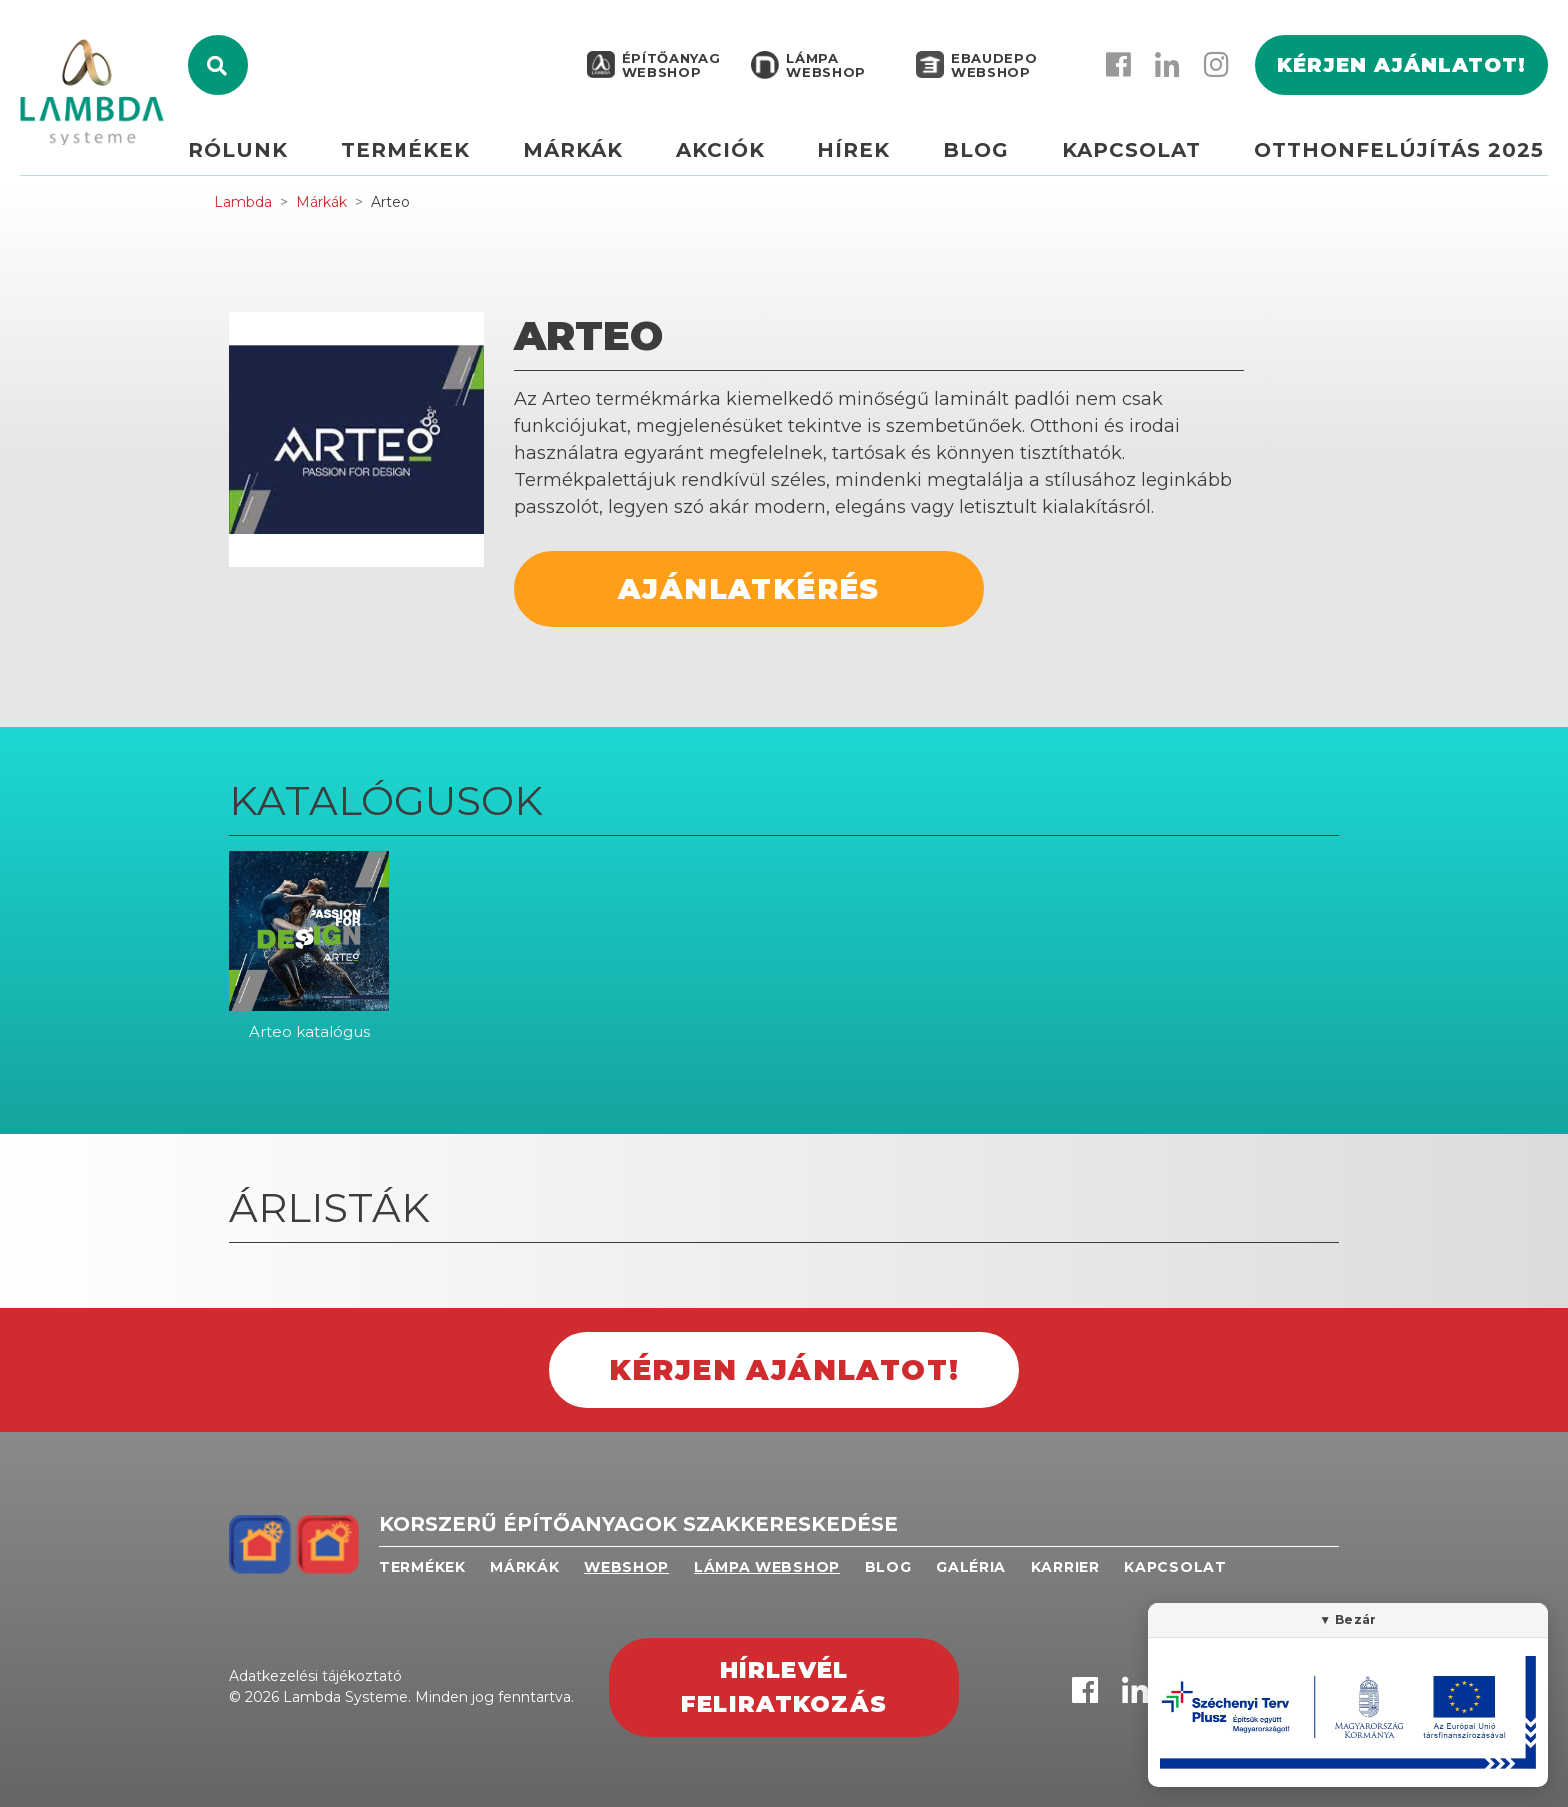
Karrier (1065, 1567)
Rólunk (262, 157)
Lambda (243, 202)
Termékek (425, 157)
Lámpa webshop (824, 72)
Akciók (733, 157)
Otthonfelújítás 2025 (1399, 157)
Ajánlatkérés (749, 589)
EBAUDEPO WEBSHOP (992, 72)
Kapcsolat (1135, 157)
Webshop (626, 1567)
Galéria (971, 1567)
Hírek (864, 157)
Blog (983, 157)
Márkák (590, 157)
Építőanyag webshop (669, 72)
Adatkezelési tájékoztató (315, 1676)
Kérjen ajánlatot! (1401, 72)
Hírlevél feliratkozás (784, 1687)
